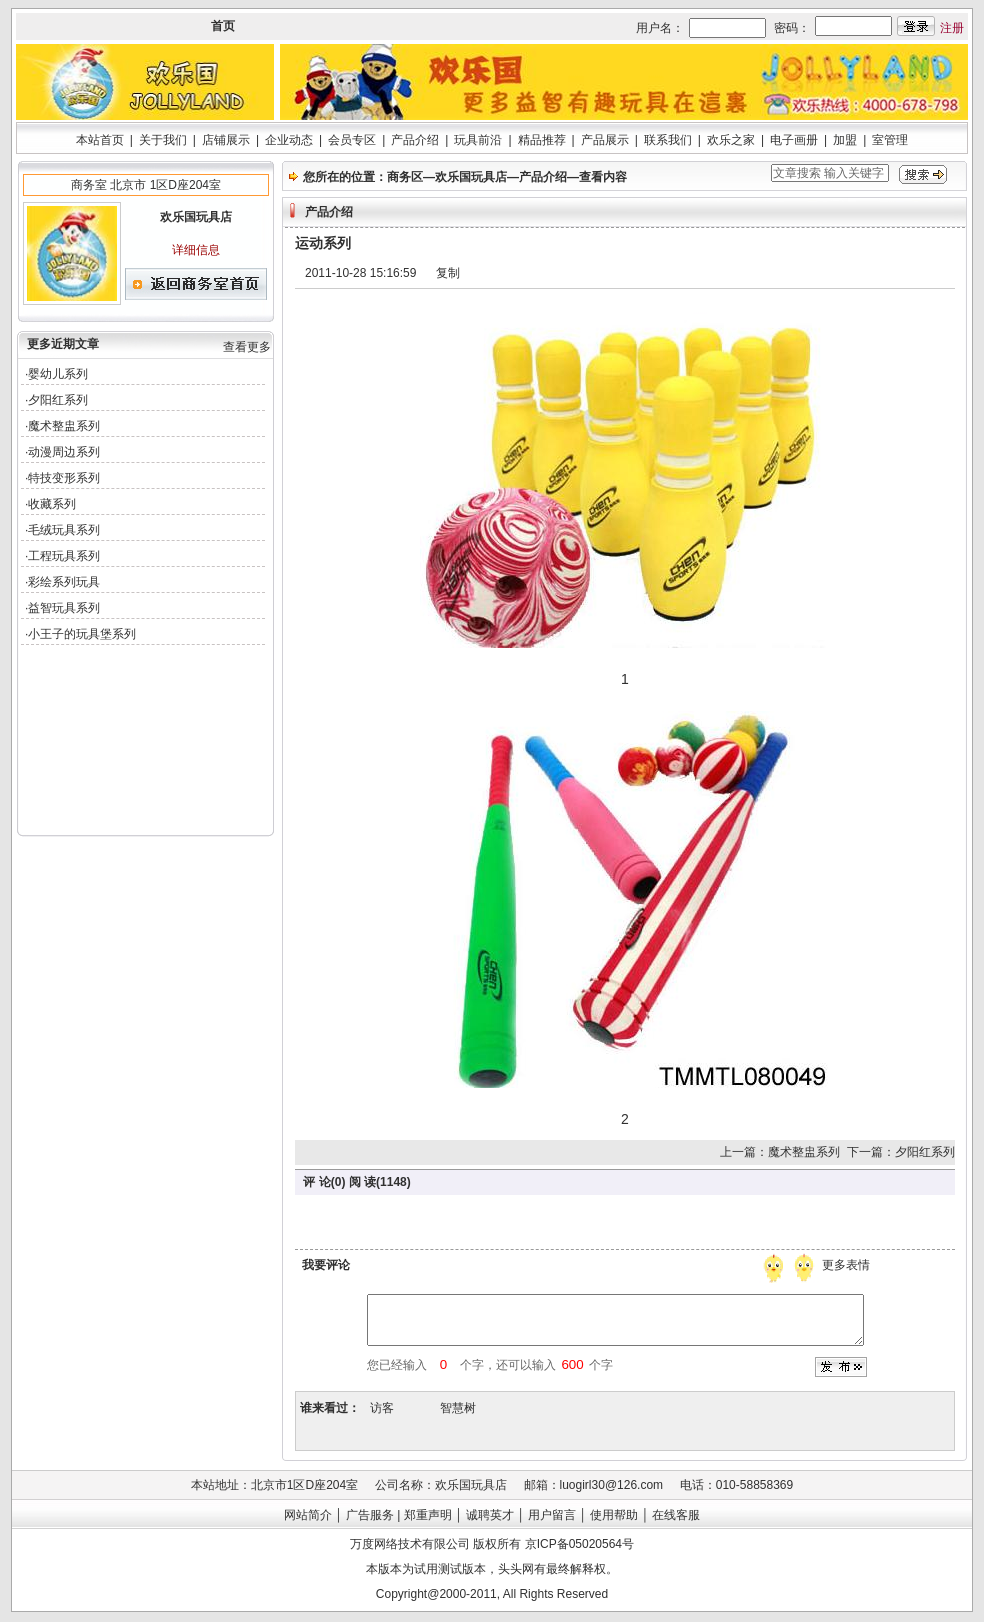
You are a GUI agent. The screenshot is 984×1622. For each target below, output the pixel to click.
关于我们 (163, 140)
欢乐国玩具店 (471, 177)
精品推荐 (542, 140)
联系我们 (668, 140)
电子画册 (794, 140)
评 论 (316, 1182)
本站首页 (100, 140)
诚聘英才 (490, 1515)
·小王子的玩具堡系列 (80, 634)
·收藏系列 (50, 504)
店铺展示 (226, 140)
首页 (223, 26)
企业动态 (289, 140)
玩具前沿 (478, 140)
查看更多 (247, 347)
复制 (448, 273)
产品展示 (605, 140)
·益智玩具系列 (62, 608)
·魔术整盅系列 (62, 426)
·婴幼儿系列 (56, 374)
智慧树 (458, 1408)
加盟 (845, 140)
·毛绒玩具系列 (62, 530)
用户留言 (552, 1515)
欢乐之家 (731, 140)
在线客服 (676, 1515)
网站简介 (308, 1515)
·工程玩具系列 (62, 556)
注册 (952, 28)
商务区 (405, 177)
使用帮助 (614, 1515)
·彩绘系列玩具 (62, 582)
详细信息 (196, 250)
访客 (382, 1408)
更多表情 (848, 1265)
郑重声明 (428, 1515)
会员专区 (352, 140)
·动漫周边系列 (62, 452)
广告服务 (370, 1515)
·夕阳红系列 (56, 400)
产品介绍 (415, 140)
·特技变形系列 (62, 478)
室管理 (890, 140)
